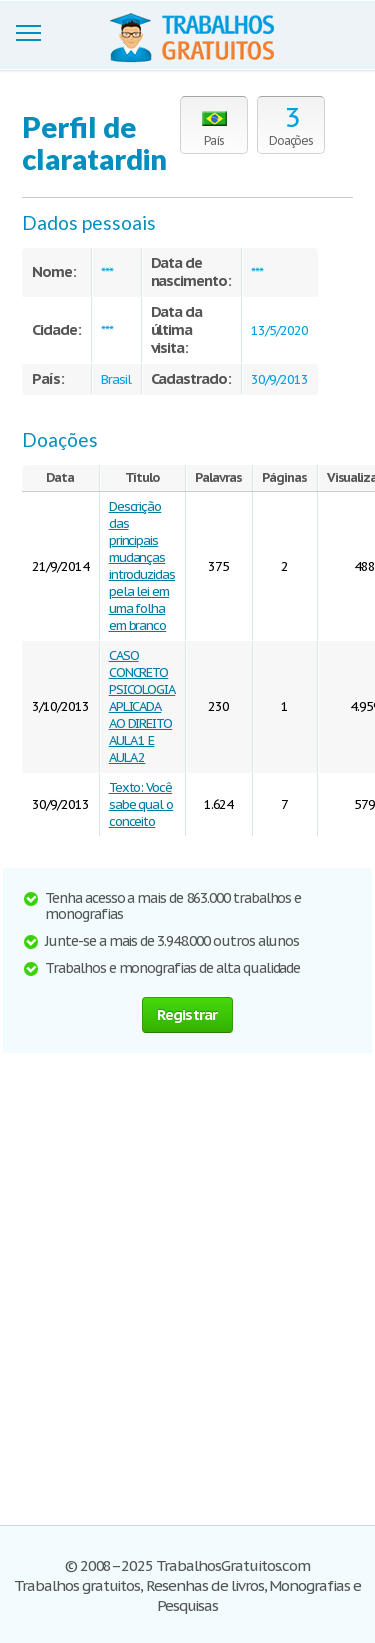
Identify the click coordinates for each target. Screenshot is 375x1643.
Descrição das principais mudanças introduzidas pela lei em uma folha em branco (142, 566)
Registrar (187, 1014)
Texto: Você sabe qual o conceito (141, 804)
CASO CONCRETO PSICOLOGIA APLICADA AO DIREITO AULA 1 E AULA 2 (142, 706)
